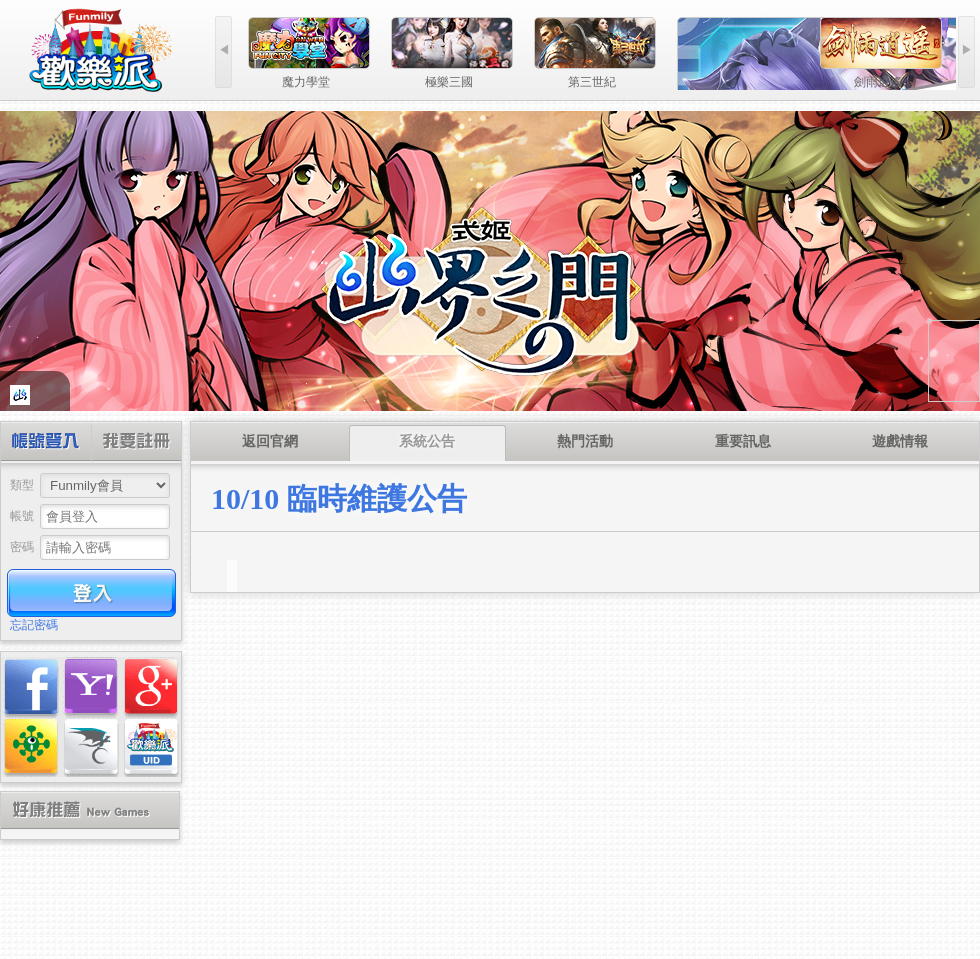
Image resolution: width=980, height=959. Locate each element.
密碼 (22, 547)
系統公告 (427, 441)
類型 (22, 485)
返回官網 (270, 441)
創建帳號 (136, 443)
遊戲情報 (900, 441)
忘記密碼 (34, 625)
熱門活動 (585, 441)
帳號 (22, 516)
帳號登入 (46, 443)
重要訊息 (743, 441)
